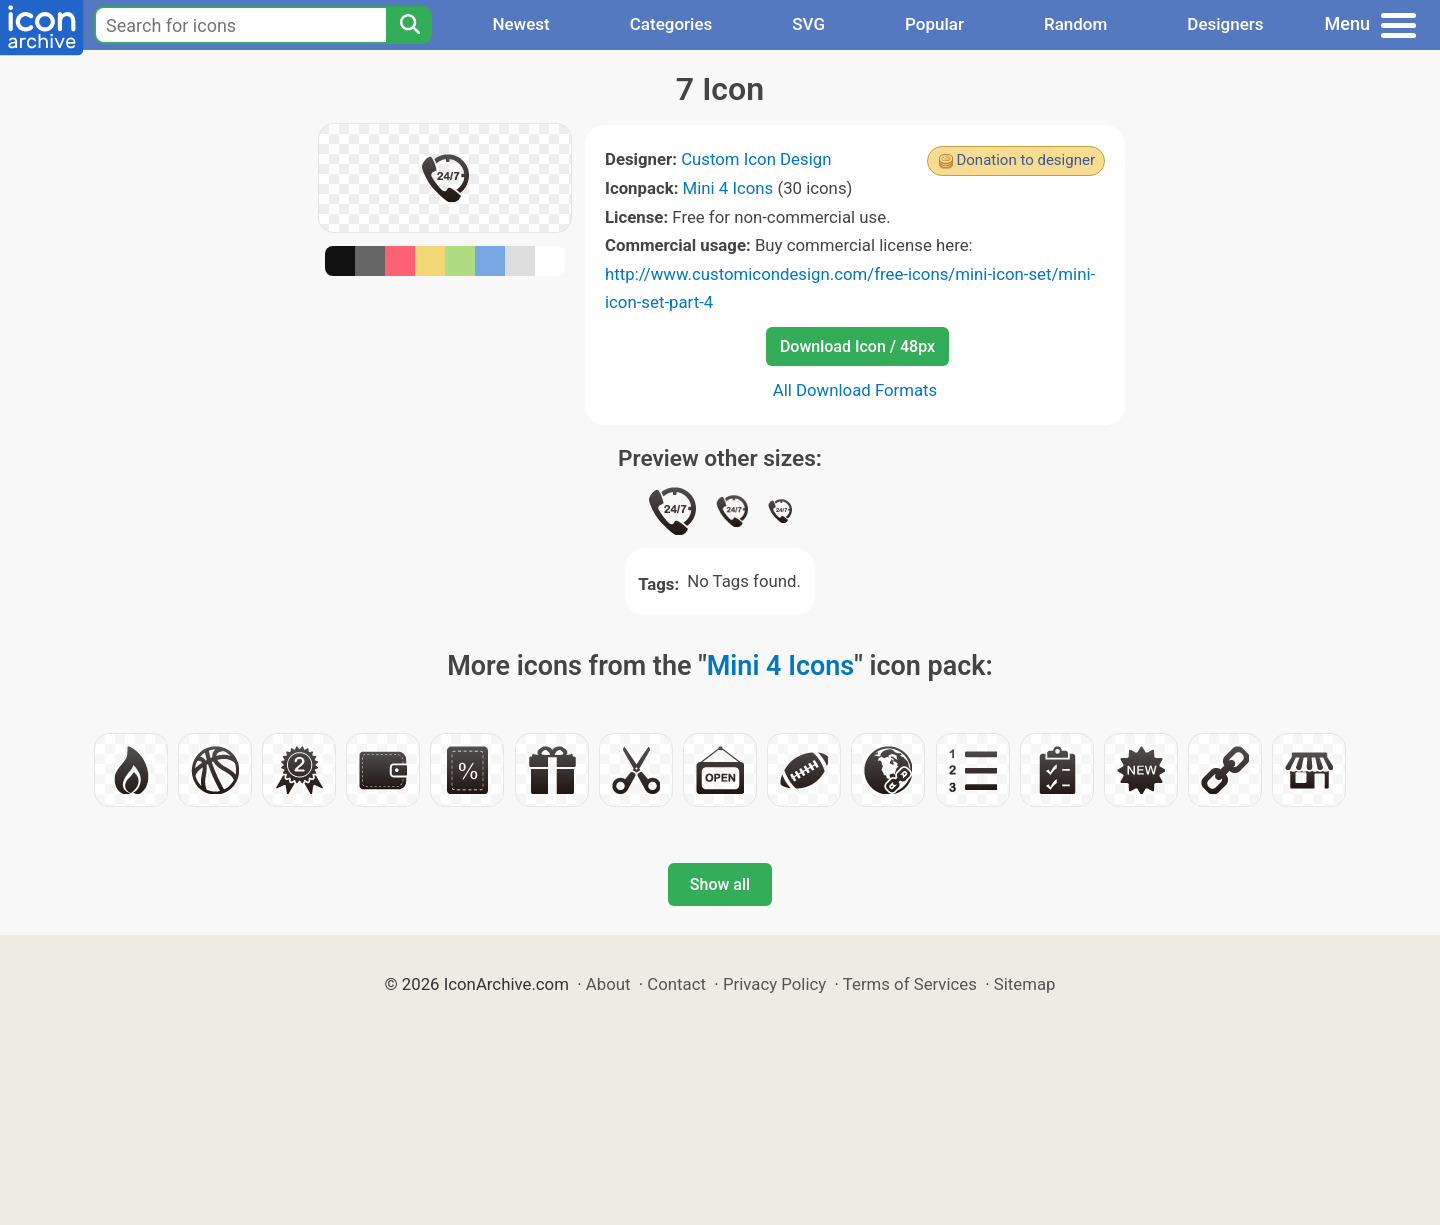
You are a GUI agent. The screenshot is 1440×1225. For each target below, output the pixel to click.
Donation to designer (1025, 160)
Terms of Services (910, 984)
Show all (720, 884)
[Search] (409, 25)
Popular (934, 24)
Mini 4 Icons (728, 188)
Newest (520, 24)
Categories (671, 24)
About (608, 984)
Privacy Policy (774, 984)
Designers (1225, 24)
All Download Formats (855, 390)
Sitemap (1025, 984)
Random (1075, 24)
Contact (676, 984)
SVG (808, 24)
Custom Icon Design (756, 159)
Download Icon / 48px (857, 346)
